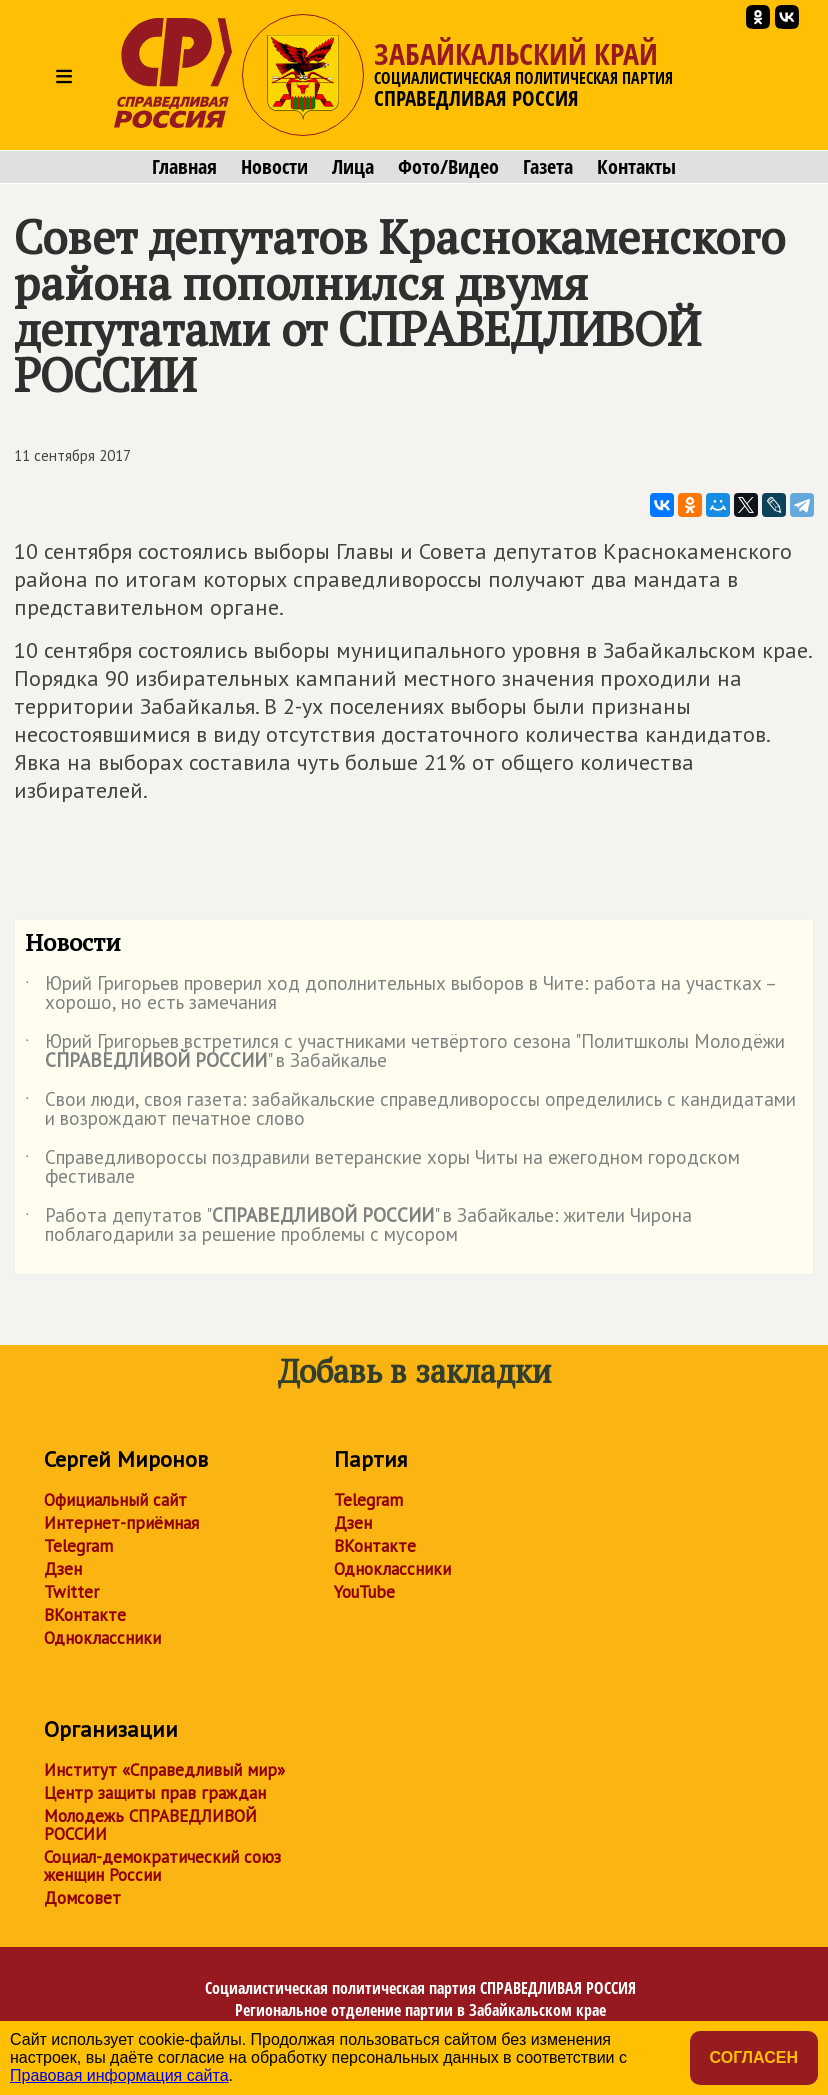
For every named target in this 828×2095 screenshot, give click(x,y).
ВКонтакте (85, 1615)
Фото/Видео (448, 167)
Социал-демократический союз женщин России (162, 1866)
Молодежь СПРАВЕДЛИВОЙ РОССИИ (150, 1825)
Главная (184, 167)
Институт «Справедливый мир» (164, 1770)
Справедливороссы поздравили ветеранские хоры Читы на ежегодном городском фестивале (382, 1168)
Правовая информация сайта (119, 2075)
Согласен (754, 2057)
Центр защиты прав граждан (155, 1793)
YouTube (364, 1592)
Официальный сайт (115, 1500)
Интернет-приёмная (121, 1523)
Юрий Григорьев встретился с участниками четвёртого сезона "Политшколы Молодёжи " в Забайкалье (405, 1052)
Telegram (78, 1546)
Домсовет (82, 1898)
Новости (274, 167)
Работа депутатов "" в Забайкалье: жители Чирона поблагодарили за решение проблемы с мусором (358, 1226)
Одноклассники (102, 1638)
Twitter (71, 1592)
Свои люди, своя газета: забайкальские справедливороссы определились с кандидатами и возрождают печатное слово (410, 1110)
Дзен (63, 1569)
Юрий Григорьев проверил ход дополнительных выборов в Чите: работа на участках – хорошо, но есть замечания (400, 994)
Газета (548, 167)
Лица (353, 167)
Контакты (636, 167)
